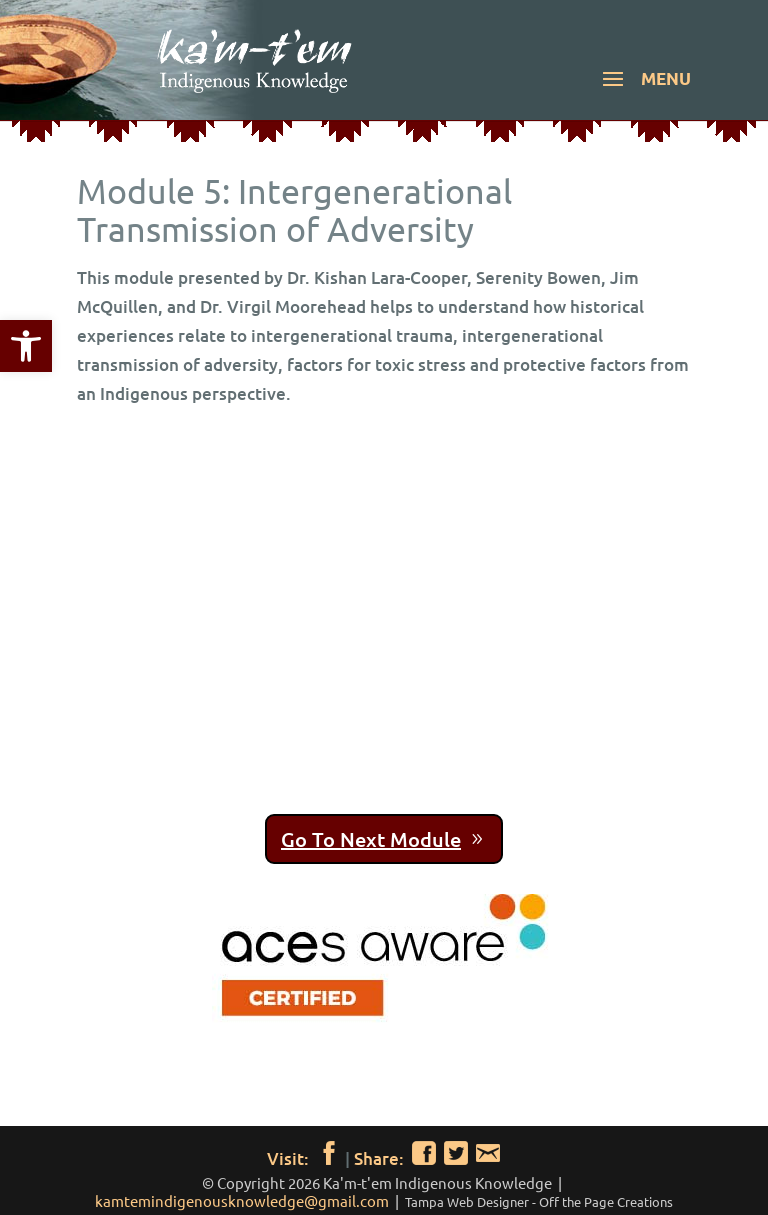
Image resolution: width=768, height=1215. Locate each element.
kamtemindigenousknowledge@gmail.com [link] (242, 1200)
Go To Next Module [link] (371, 839)
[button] (644, 92)
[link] (26, 346)
